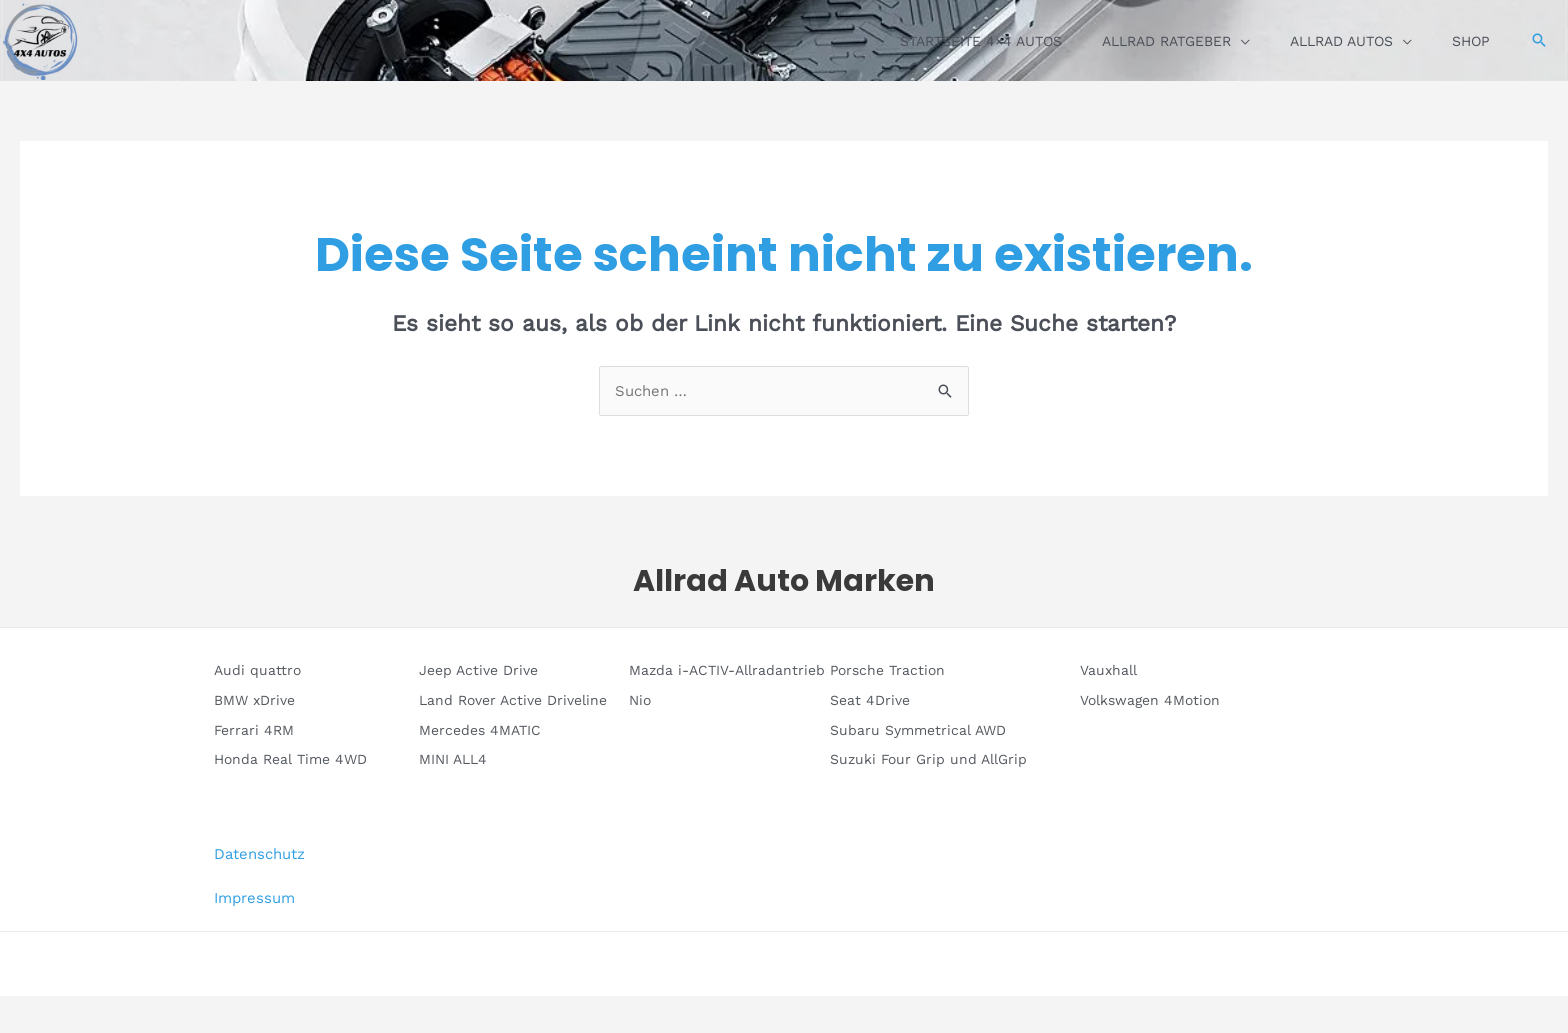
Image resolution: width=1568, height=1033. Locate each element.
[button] (1539, 39)
